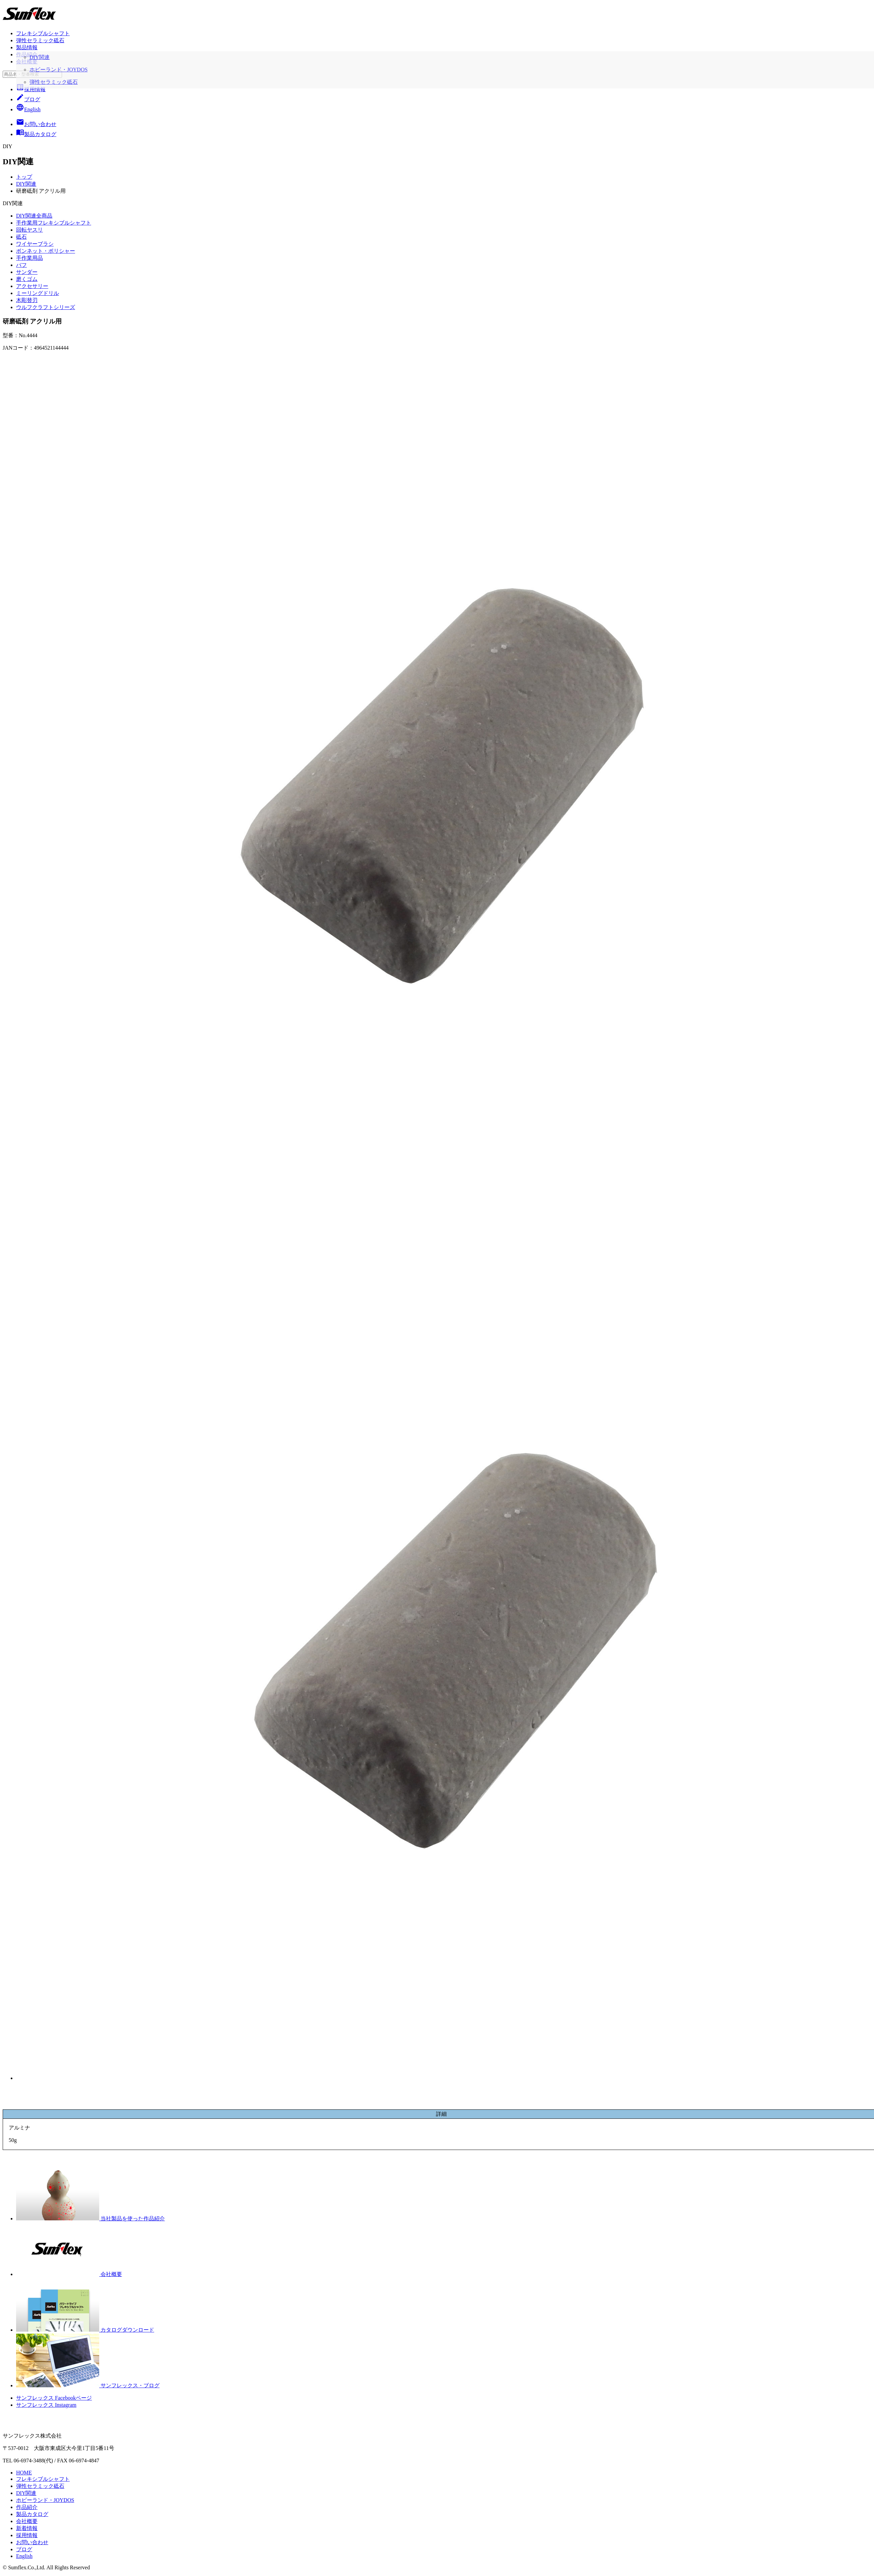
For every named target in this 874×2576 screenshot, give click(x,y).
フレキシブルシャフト (43, 33)
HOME (24, 2472)
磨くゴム (27, 279)
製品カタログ (32, 2514)
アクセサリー (32, 286)
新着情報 (27, 2528)
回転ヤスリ (29, 230)
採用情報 (31, 89)
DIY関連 (26, 184)
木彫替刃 (27, 300)
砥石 (21, 237)
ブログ (28, 99)
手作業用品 (29, 258)
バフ (21, 265)
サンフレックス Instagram (46, 2405)
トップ (24, 177)
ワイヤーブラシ (35, 244)
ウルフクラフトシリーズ (45, 307)
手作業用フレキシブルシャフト (53, 223)
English (28, 109)
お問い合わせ (32, 2542)
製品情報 (27, 47)
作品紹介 (27, 54)
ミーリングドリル (37, 293)
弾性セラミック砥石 (40, 40)
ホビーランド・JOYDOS (45, 2500)
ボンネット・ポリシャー (45, 251)
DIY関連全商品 (34, 216)
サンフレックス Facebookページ (54, 2398)
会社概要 (27, 61)
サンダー (27, 272)
